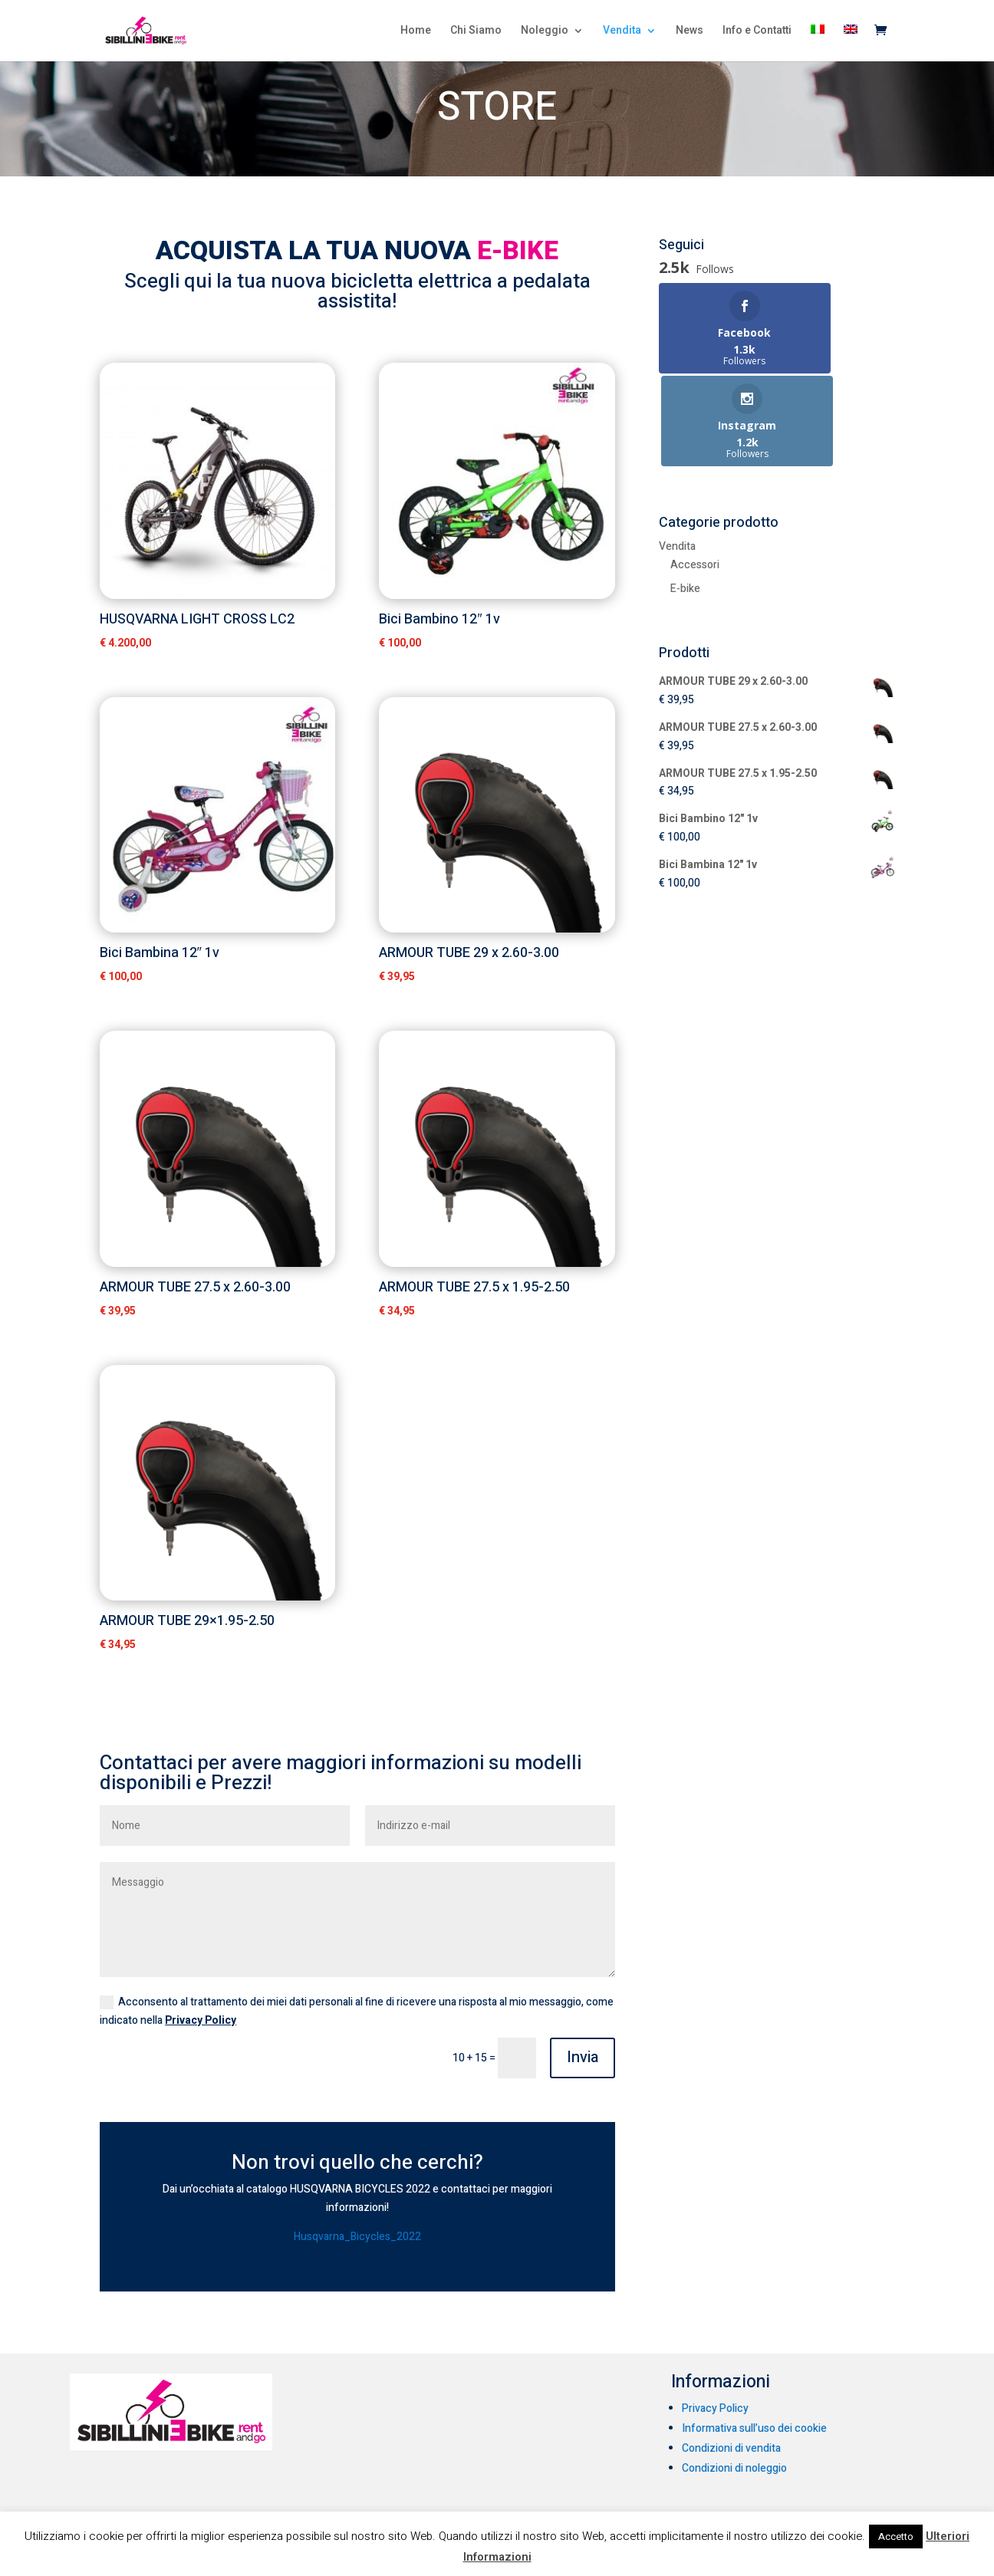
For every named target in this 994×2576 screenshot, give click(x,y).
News (689, 32)
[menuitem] (817, 43)
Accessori (694, 472)
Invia (582, 2057)
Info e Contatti (757, 32)
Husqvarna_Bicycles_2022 (357, 2237)
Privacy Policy (200, 2020)
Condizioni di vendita (731, 2448)
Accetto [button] (895, 2536)
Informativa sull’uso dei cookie (754, 2428)
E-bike (685, 496)
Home (415, 32)
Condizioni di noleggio (734, 2468)
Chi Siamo (476, 32)
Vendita (622, 32)
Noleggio (544, 32)
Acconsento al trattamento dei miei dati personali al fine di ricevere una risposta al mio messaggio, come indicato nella (357, 2011)
